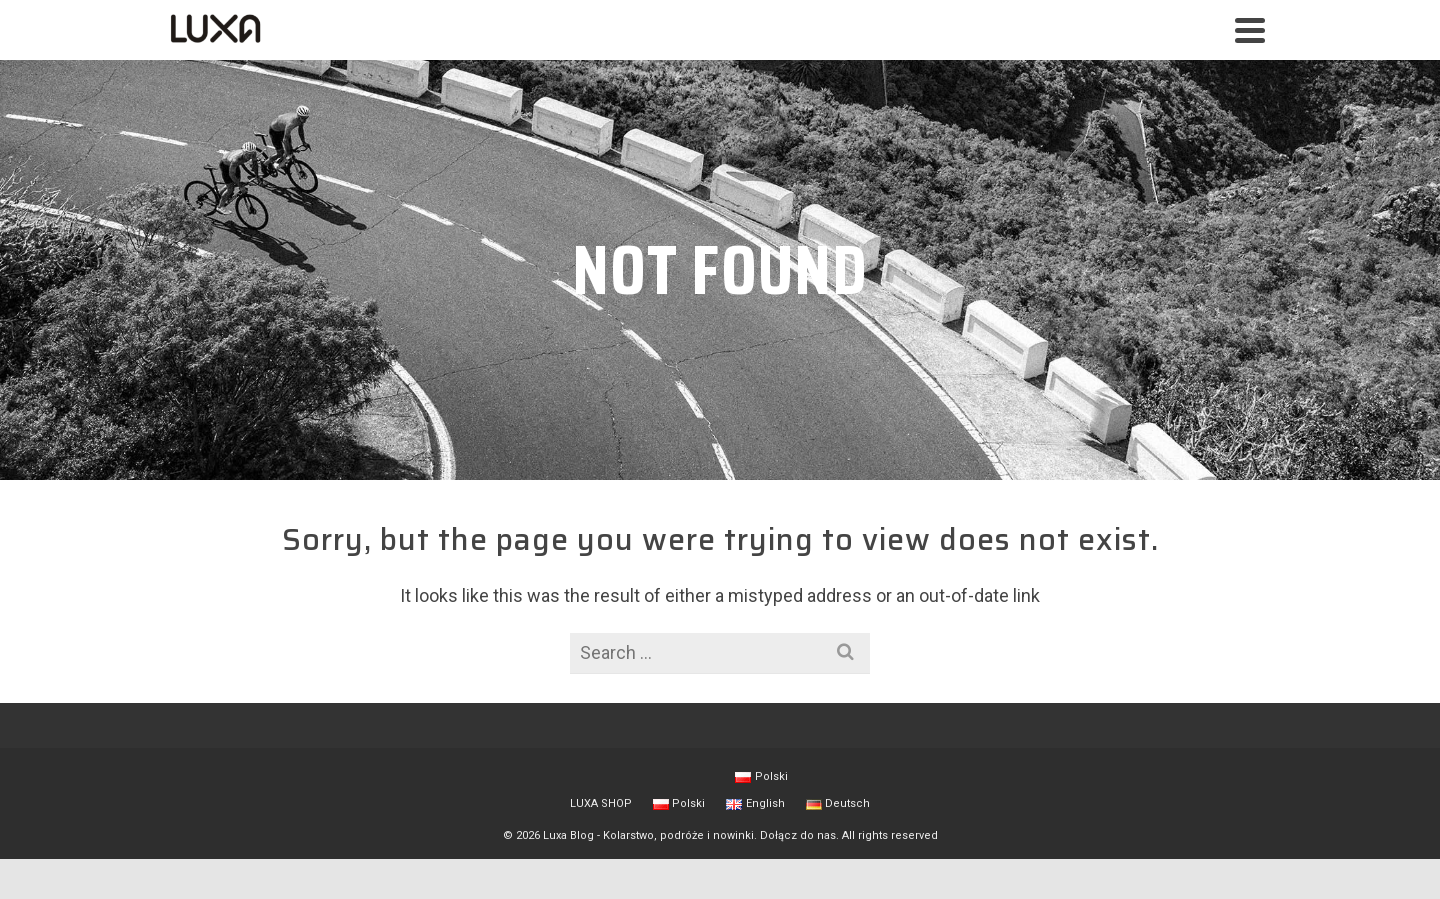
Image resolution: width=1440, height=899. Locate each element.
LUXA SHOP (601, 803)
